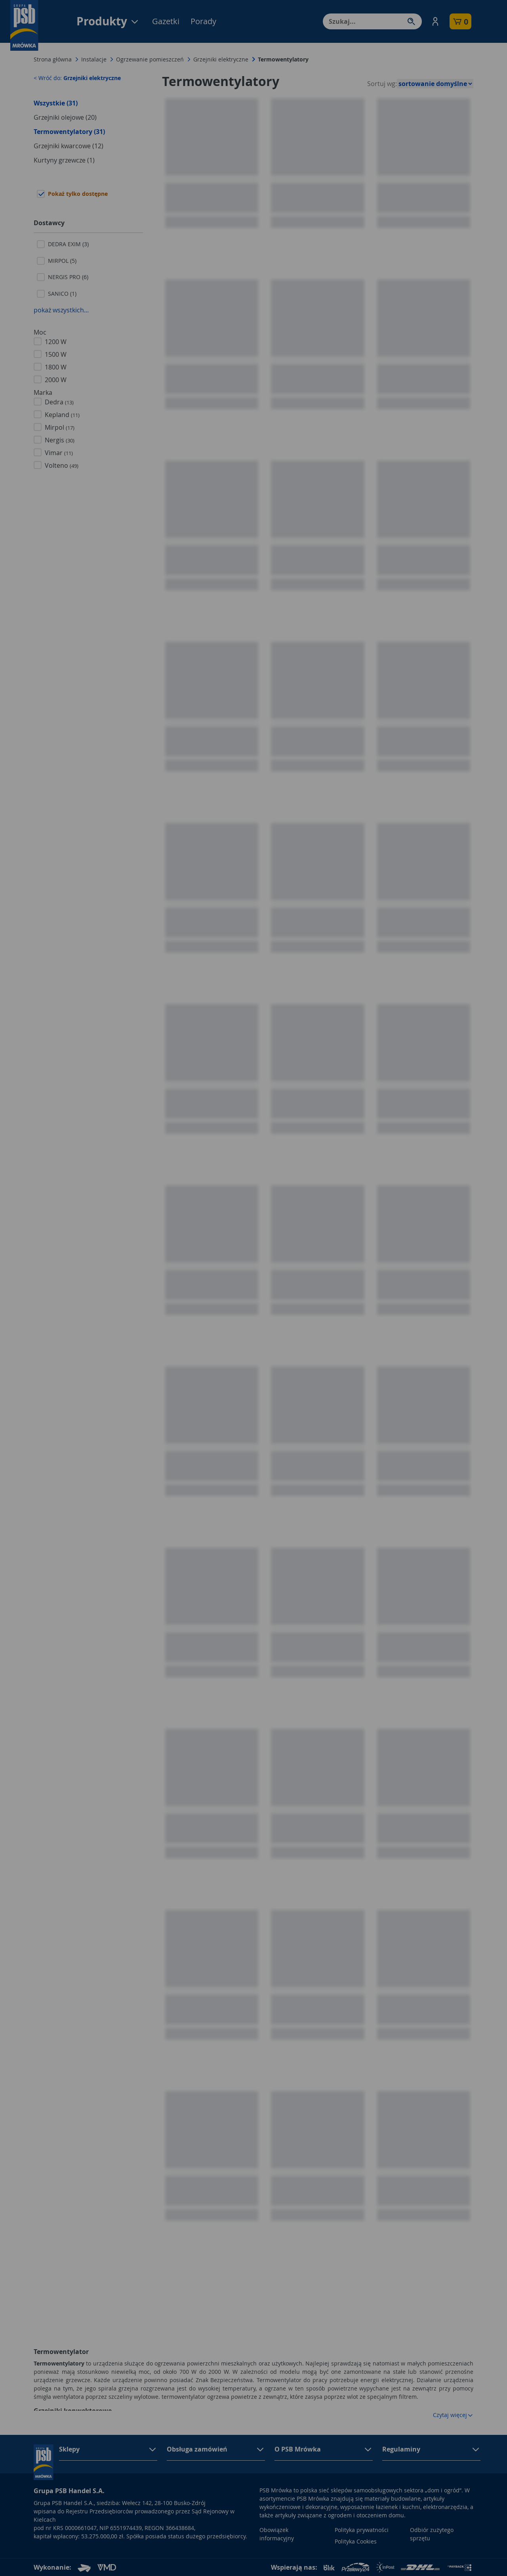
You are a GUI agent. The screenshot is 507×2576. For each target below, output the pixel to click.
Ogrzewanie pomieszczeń (150, 59)
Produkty (107, 21)
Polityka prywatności (362, 2530)
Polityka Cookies (356, 2541)
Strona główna (53, 59)
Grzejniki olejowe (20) (65, 117)
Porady (203, 21)
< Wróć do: (77, 78)
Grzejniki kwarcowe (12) (68, 146)
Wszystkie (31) (56, 103)
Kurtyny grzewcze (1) (64, 160)
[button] (435, 21)
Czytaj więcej (453, 2415)
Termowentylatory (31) (69, 131)
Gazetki (165, 21)
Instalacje (94, 59)
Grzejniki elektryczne (220, 59)
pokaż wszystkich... (61, 310)
